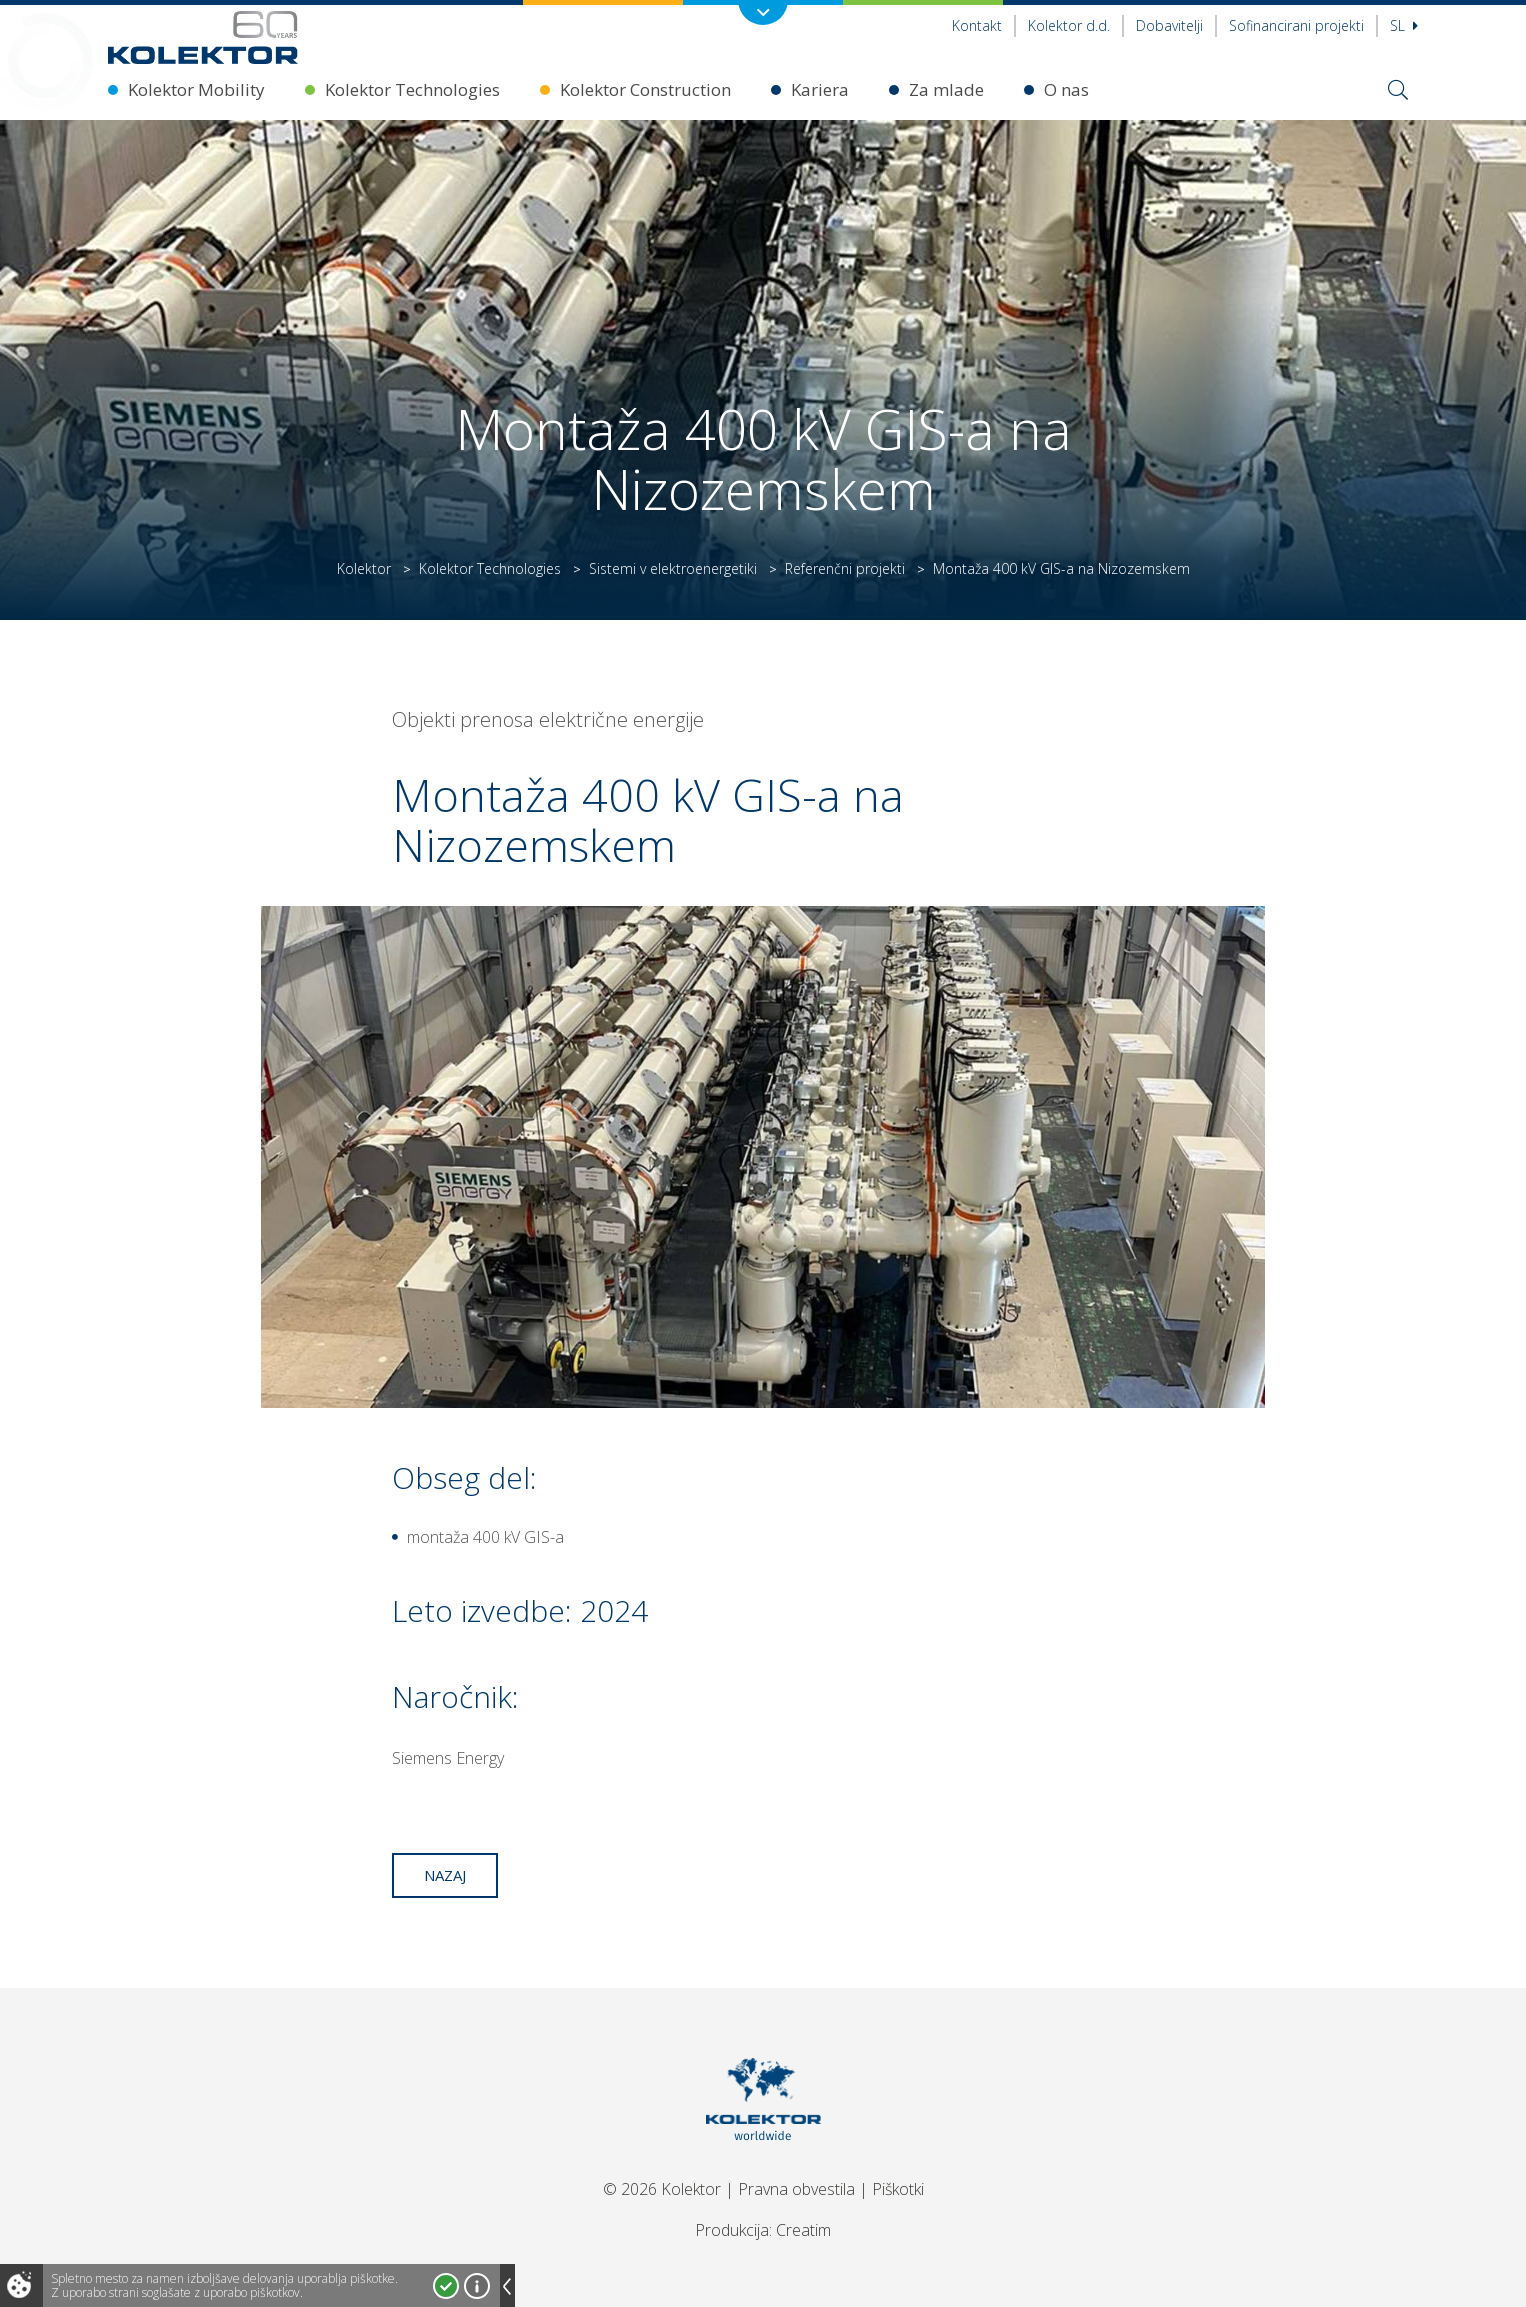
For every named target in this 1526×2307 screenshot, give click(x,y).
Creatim (803, 2230)
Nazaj (445, 1875)
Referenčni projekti (845, 568)
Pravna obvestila (796, 2189)
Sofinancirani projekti (1296, 25)
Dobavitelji (1169, 25)
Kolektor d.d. (1069, 25)
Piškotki (898, 2189)
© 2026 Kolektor (662, 2189)
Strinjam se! (446, 2286)
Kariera (820, 89)
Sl (1404, 25)
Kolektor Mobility (196, 89)
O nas (1066, 89)
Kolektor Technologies (412, 89)
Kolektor (364, 568)
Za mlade (946, 89)
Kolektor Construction (645, 89)
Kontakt (977, 25)
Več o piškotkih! (477, 2286)
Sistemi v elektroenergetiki (673, 568)
